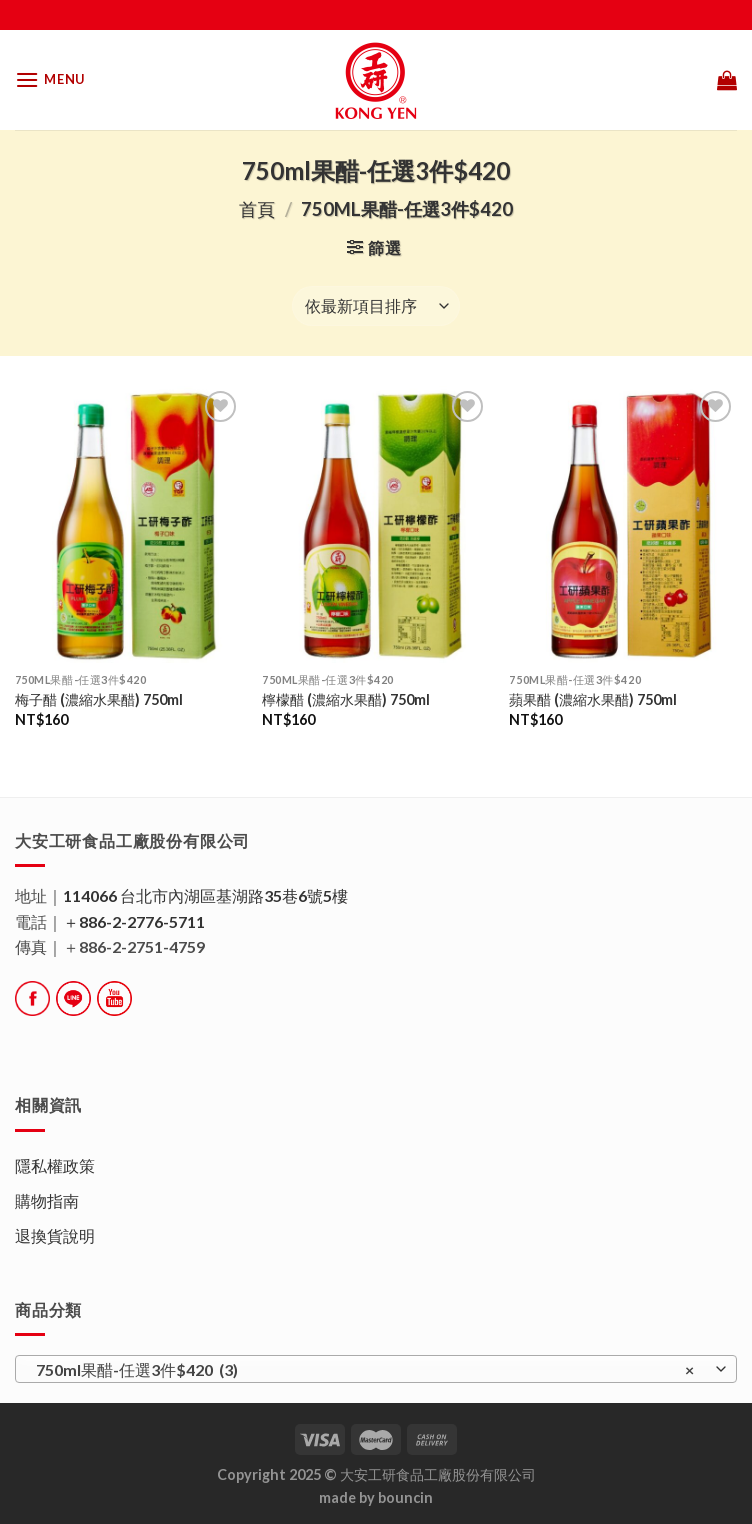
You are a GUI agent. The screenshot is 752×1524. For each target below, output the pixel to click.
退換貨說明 (55, 1235)
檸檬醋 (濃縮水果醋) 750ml (346, 699)
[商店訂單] (376, 306)
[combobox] (376, 1369)
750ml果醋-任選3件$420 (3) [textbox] (365, 1370)
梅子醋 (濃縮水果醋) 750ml (99, 699)
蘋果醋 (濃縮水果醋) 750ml (593, 699)
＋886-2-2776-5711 (134, 921)
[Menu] (50, 79)
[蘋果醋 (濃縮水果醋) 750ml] (623, 524)
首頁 (257, 209)
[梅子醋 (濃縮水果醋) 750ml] (129, 524)
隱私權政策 (55, 1165)
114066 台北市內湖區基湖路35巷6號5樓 (205, 895)
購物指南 (47, 1200)
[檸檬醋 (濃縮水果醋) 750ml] (376, 524)
